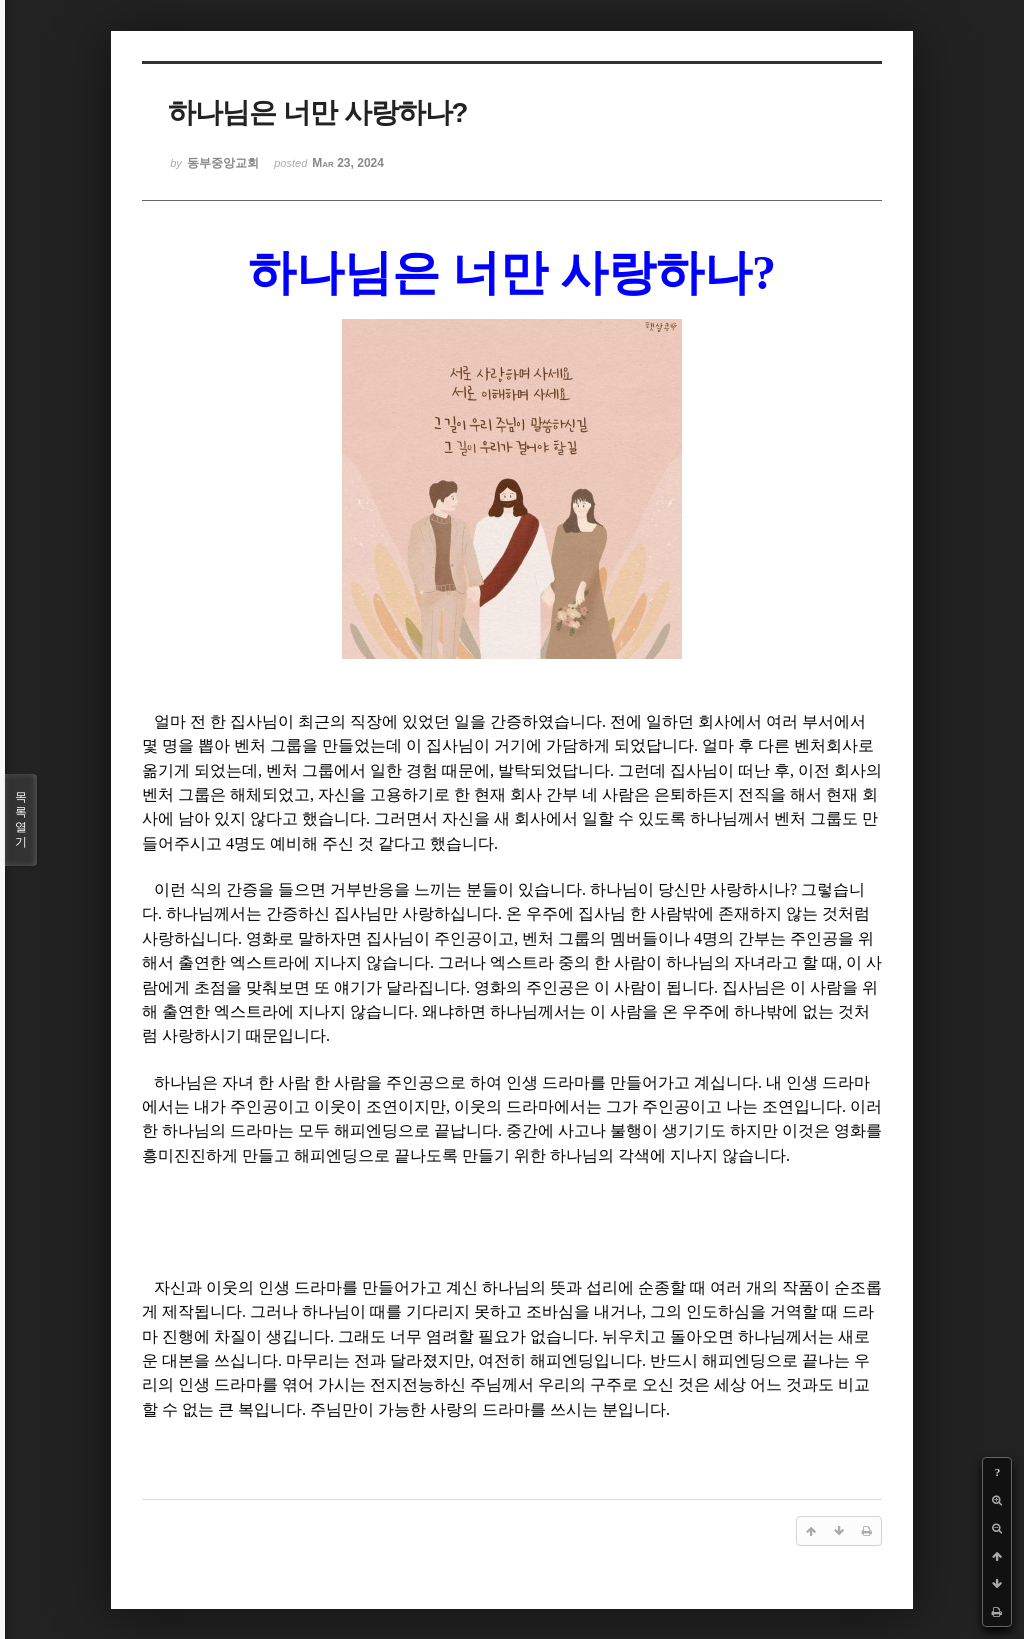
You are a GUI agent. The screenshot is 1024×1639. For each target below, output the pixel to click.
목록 (21, 820)
